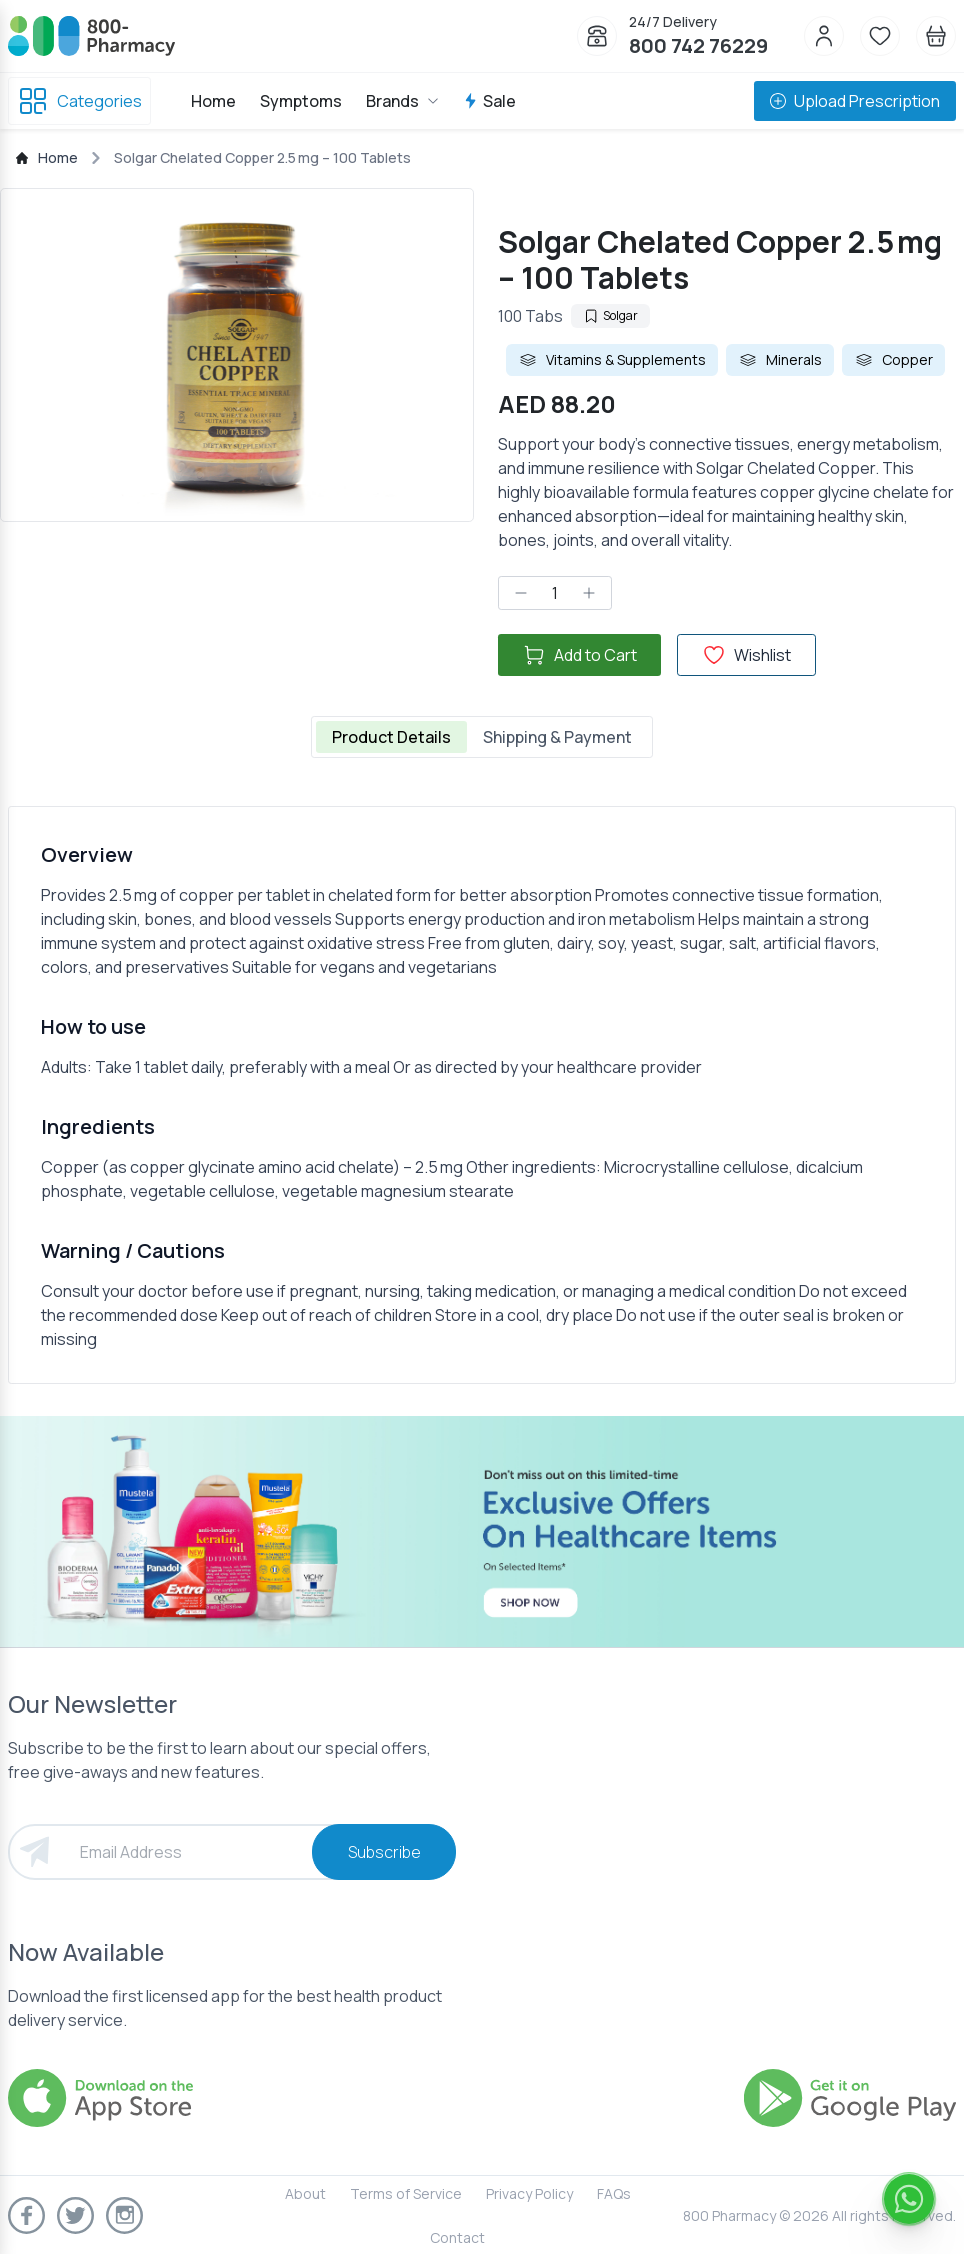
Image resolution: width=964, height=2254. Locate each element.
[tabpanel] (482, 1095)
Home (213, 101)
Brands (402, 101)
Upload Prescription (855, 101)
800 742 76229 (698, 45)
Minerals (780, 360)
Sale (489, 101)
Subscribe (384, 1852)
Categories (79, 101)
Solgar (610, 315)
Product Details (391, 737)
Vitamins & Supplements (612, 360)
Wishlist (746, 655)
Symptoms (301, 101)
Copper (893, 360)
